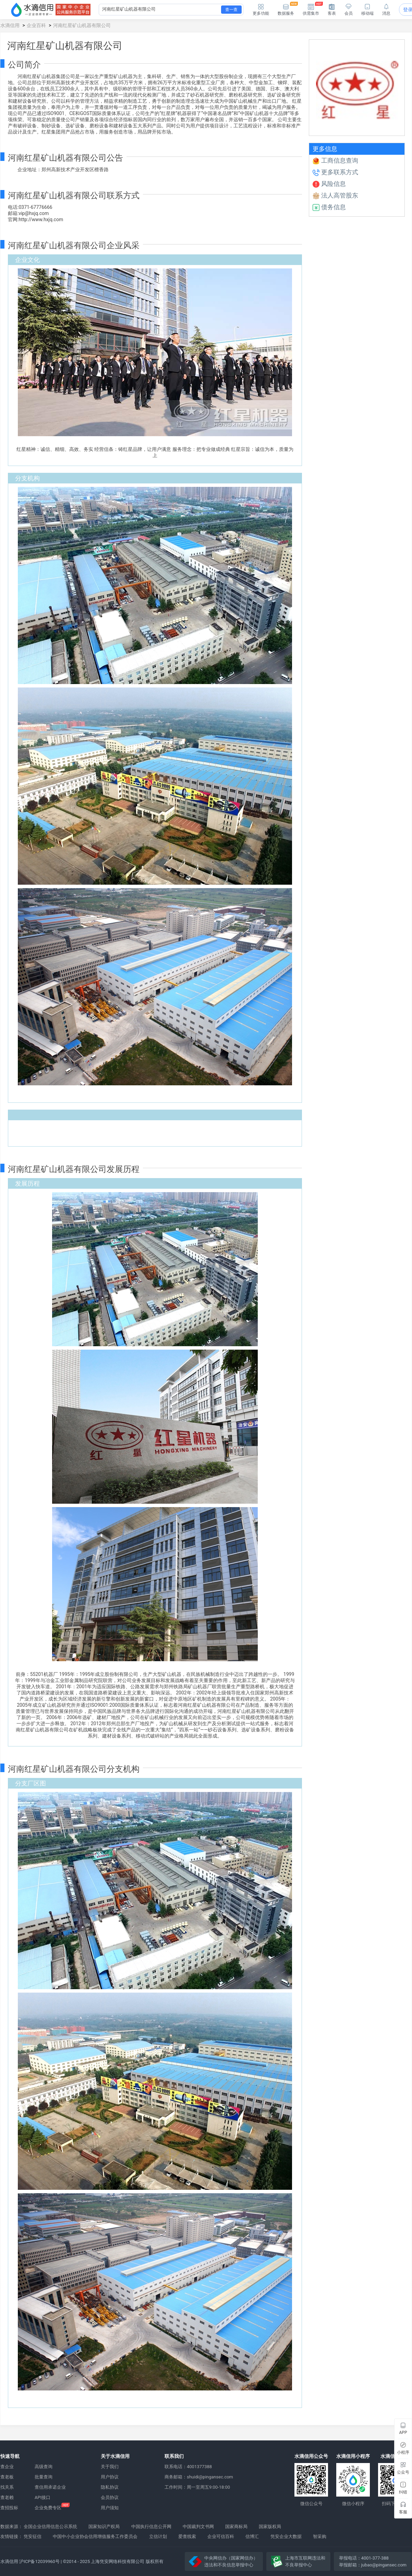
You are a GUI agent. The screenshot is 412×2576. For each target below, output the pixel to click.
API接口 (42, 2497)
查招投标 (9, 2507)
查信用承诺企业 (50, 2487)
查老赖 (7, 2497)
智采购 (319, 2536)
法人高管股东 (335, 195)
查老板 (7, 2476)
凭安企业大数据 (286, 2536)
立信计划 (158, 2536)
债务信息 (329, 207)
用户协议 (110, 2476)
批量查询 (43, 2476)
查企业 (7, 2466)
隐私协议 (110, 2487)
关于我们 (110, 2466)
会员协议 (110, 2497)
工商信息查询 (335, 160)
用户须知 (110, 2507)
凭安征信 (32, 2536)
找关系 (7, 2487)
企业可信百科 (220, 2536)
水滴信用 (10, 25)
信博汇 (252, 2536)
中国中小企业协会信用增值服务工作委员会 (95, 2536)
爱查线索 (187, 2536)
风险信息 (329, 183)
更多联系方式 (335, 172)
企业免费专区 (48, 2507)
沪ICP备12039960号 (39, 2561)
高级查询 (43, 2466)
